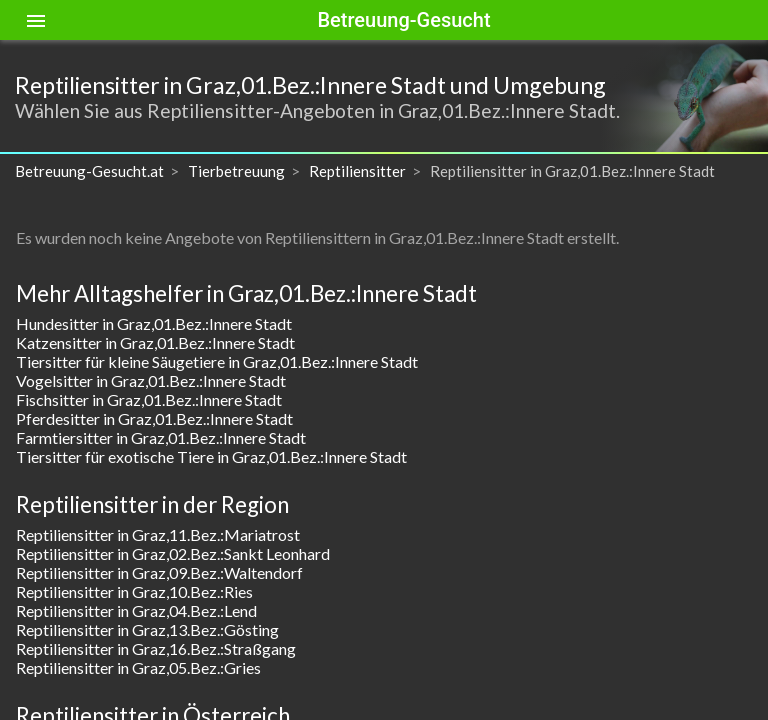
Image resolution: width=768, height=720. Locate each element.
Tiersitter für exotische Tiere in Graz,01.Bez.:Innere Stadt (211, 456)
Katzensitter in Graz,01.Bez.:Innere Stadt (155, 342)
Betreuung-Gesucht (403, 20)
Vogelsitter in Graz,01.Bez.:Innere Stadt (151, 380)
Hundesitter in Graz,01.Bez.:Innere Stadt (154, 323)
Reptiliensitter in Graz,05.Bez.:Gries (138, 667)
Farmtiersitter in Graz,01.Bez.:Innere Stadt (161, 437)
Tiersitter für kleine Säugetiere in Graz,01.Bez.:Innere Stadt (217, 361)
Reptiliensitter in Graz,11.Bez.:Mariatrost (158, 534)
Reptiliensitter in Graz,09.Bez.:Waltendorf (159, 572)
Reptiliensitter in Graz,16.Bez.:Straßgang (156, 648)
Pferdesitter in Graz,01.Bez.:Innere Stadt (154, 418)
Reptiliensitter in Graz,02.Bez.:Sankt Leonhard (173, 553)
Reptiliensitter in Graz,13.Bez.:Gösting (147, 629)
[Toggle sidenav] (36, 20)
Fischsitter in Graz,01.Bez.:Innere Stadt (149, 399)
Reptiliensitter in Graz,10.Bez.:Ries (134, 591)
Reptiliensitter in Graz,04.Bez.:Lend (136, 610)
